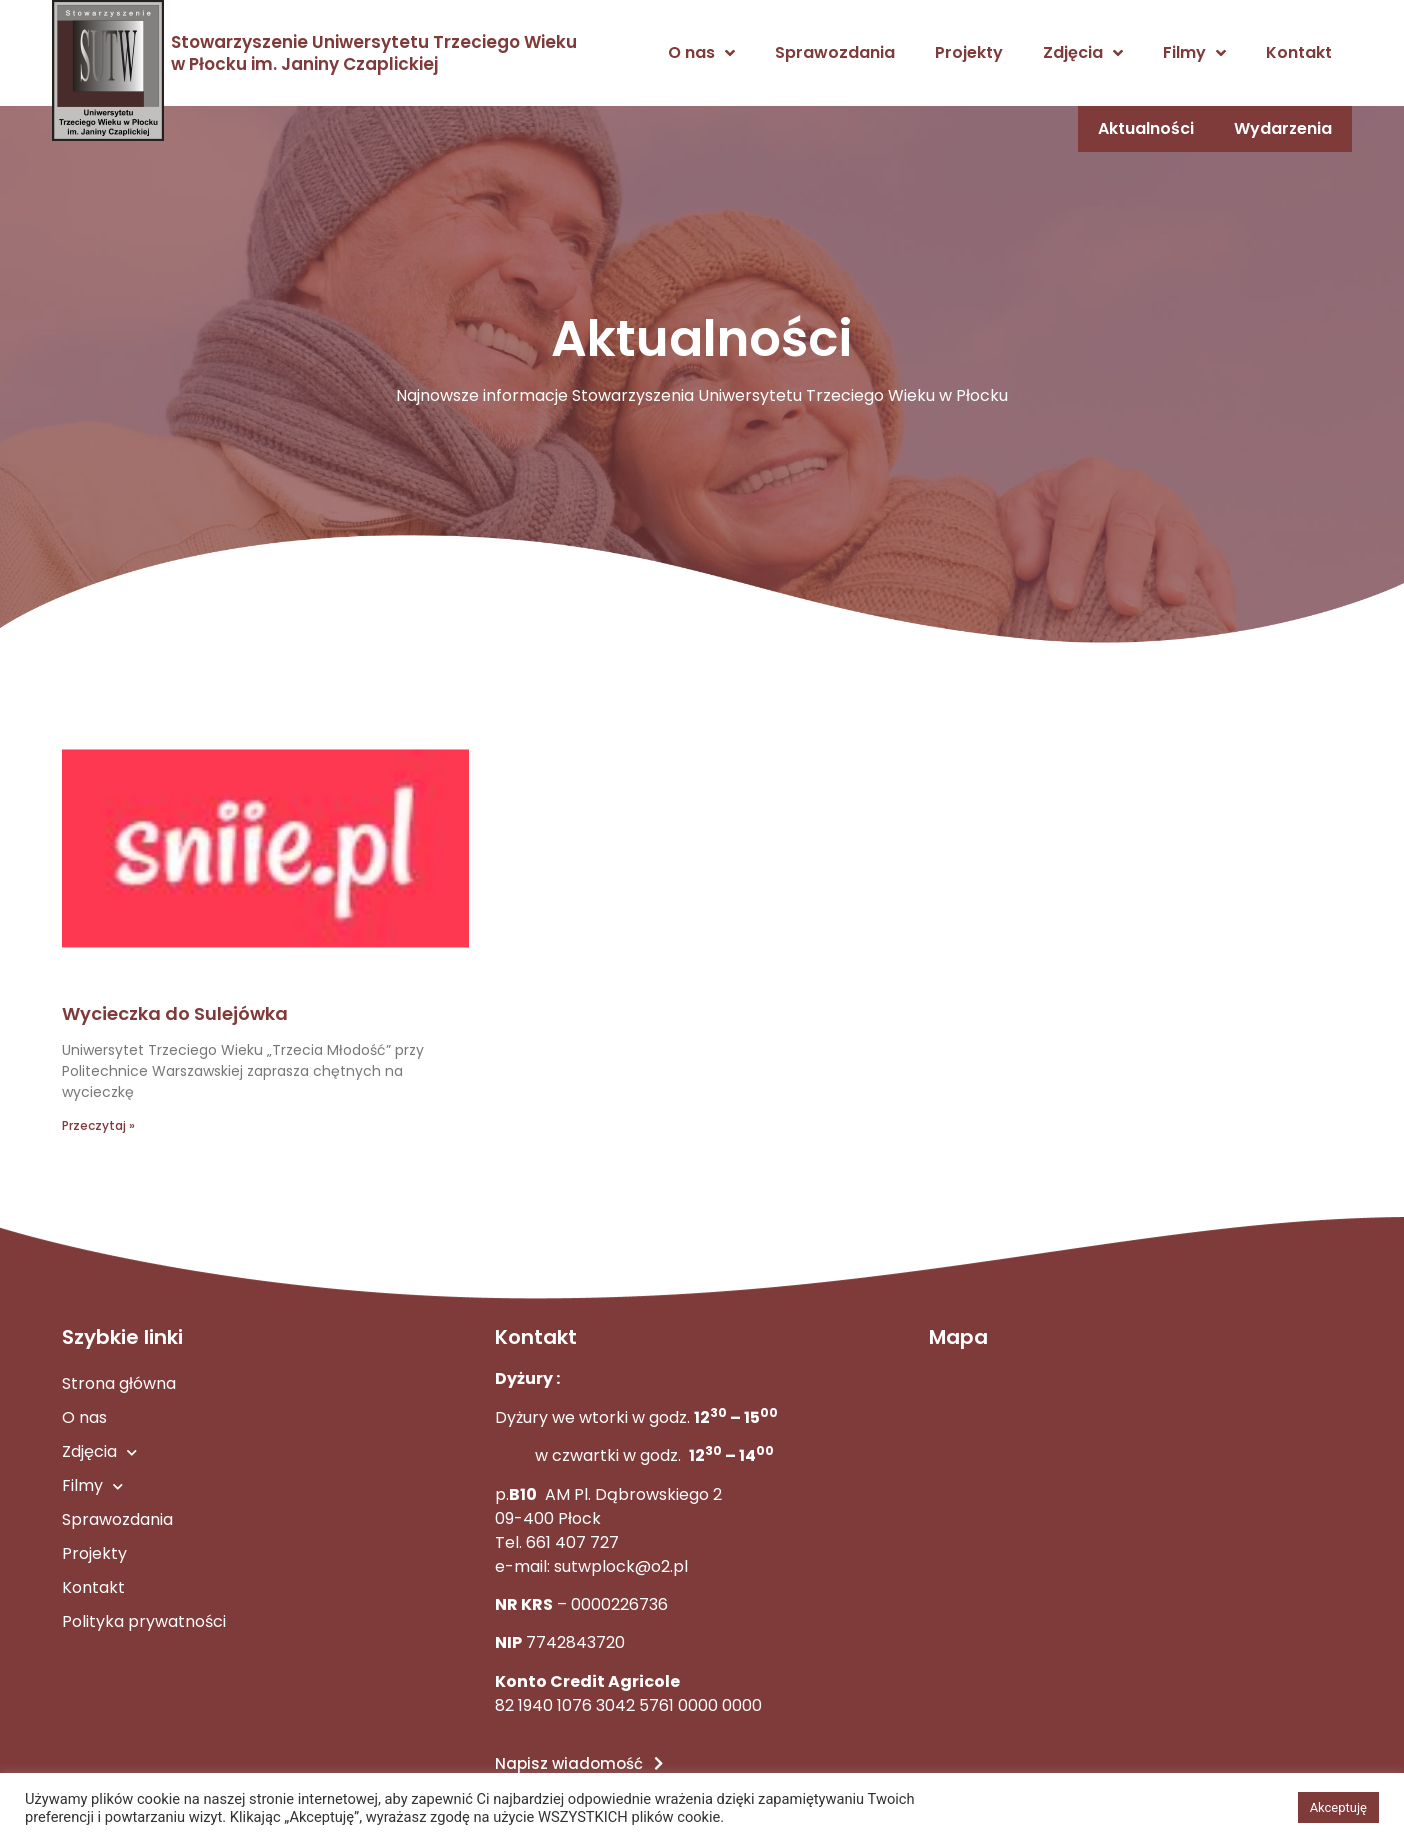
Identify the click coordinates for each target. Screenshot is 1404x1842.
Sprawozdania (835, 52)
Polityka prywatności (144, 1621)
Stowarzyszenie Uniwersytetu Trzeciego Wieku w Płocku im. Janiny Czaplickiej (374, 53)
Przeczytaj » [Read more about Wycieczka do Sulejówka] (98, 1125)
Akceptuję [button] (1338, 1807)
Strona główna (119, 1383)
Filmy (1194, 53)
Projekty (969, 52)
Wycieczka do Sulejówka (175, 1013)
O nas (701, 53)
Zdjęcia (1083, 53)
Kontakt (1299, 52)
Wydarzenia (1282, 128)
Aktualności (1145, 128)
